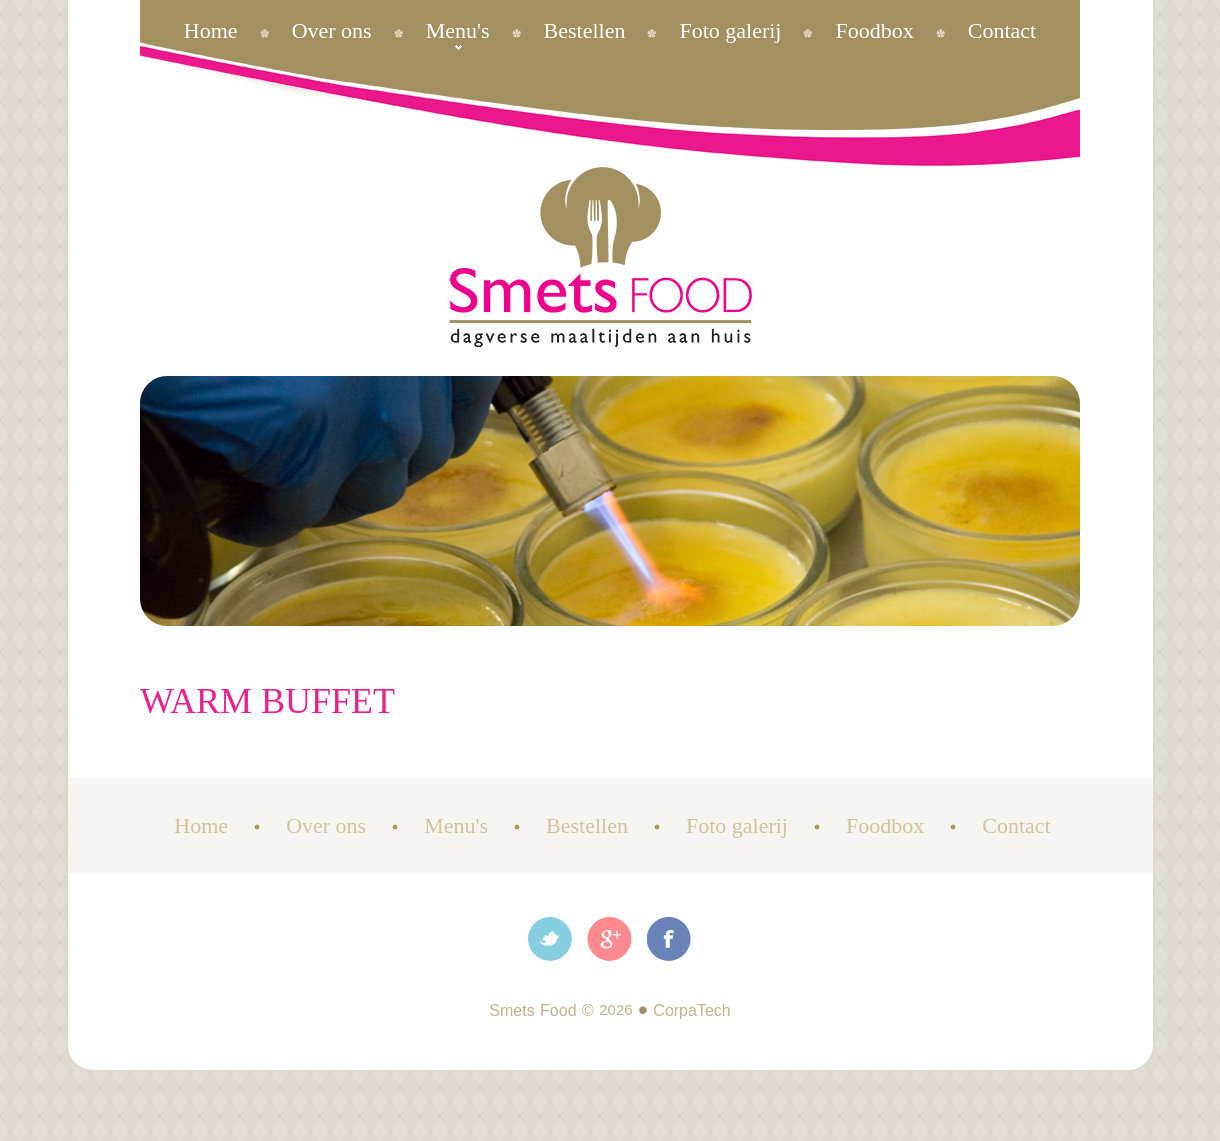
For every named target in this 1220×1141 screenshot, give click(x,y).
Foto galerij (730, 30)
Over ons (332, 30)
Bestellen (585, 30)
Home (211, 30)
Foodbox (874, 30)
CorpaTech (691, 1010)
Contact (1002, 30)
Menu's (458, 30)
